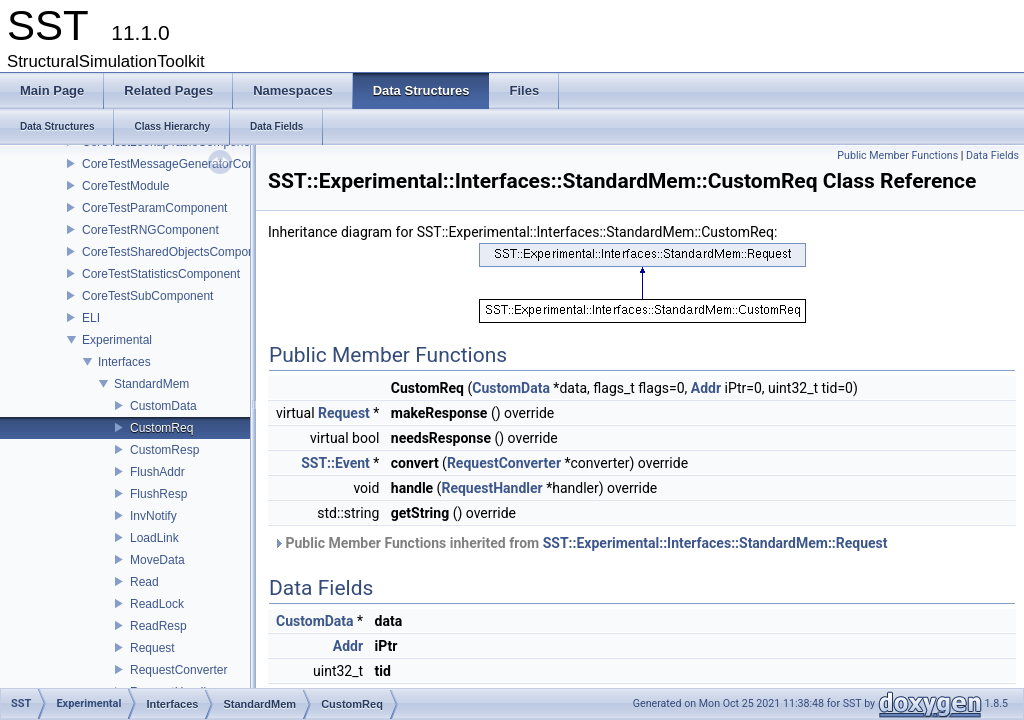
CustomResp (164, 450)
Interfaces (124, 362)
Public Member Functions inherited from (580, 543)
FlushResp (158, 494)
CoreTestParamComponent (154, 208)
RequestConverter (178, 670)
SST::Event (335, 463)
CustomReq (161, 428)
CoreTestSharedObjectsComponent (176, 252)
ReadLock (157, 604)
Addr (706, 388)
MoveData (157, 560)
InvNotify (153, 516)
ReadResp (158, 626)
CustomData (163, 406)
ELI (91, 318)
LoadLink (154, 538)
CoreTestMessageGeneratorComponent (188, 164)
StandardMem (151, 384)
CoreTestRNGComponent (150, 230)
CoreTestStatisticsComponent (161, 274)
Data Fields (992, 155)
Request (152, 648)
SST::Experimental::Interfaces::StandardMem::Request (715, 543)
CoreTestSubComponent (147, 296)
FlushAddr (157, 472)
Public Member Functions (897, 155)
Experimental (117, 340)
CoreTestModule (125, 186)
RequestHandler (491, 488)
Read (144, 582)
